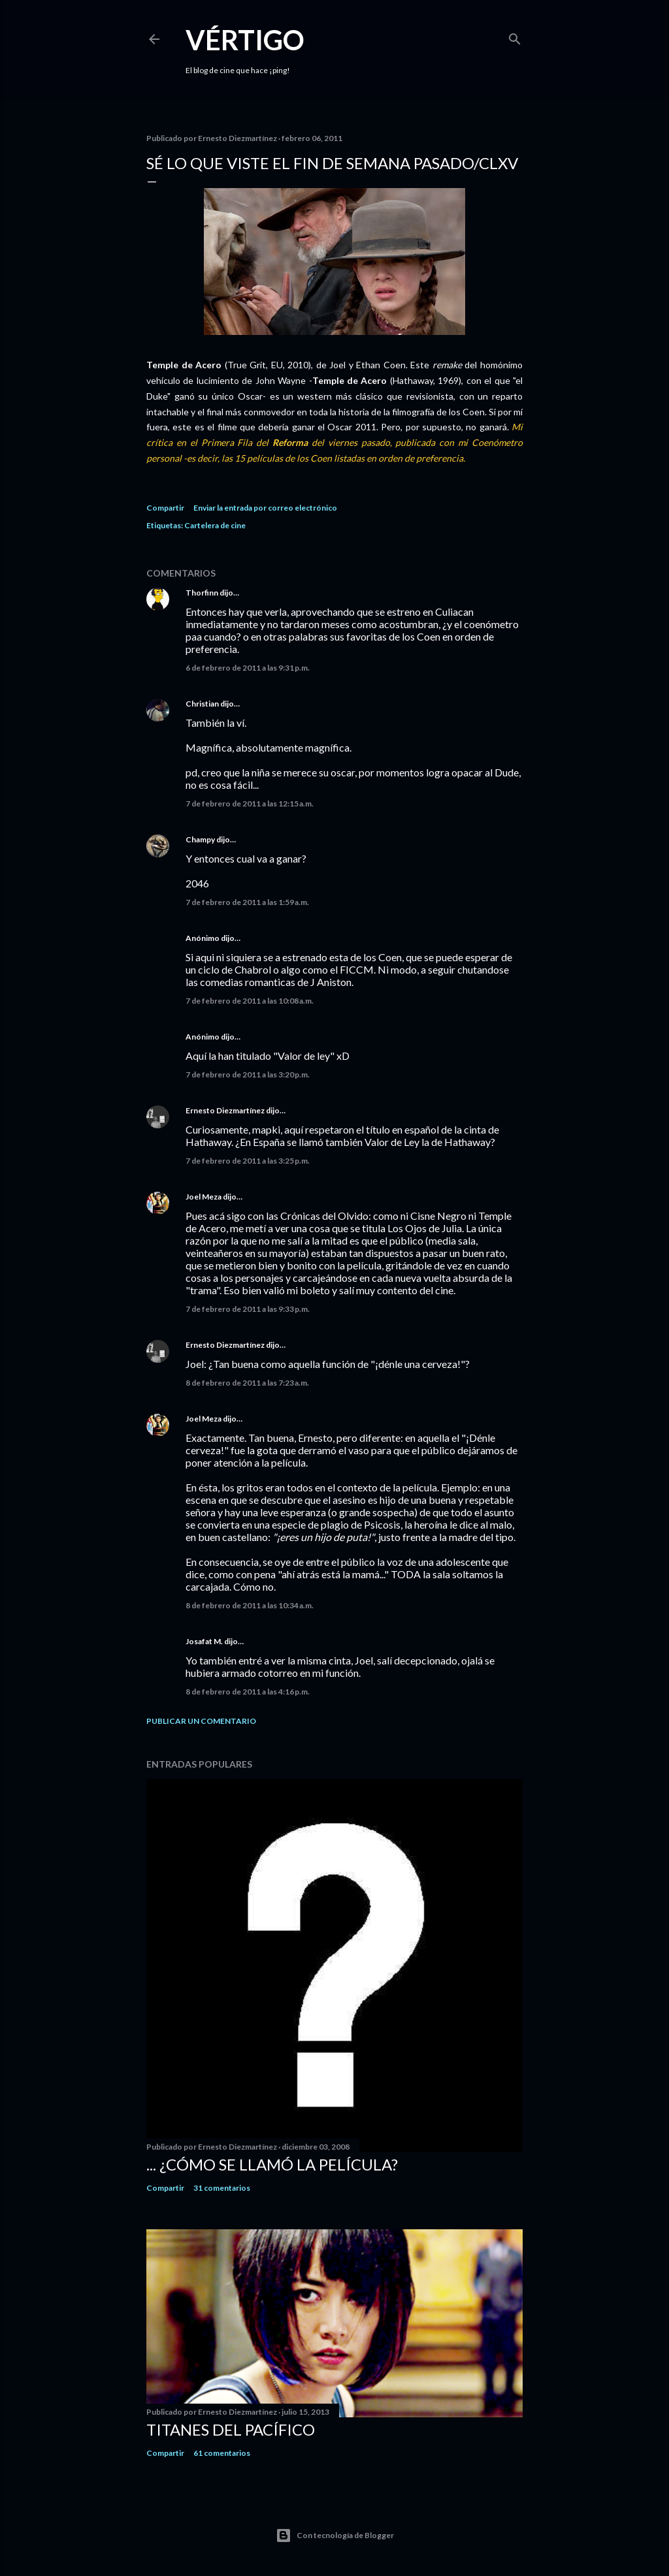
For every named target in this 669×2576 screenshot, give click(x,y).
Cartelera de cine (215, 525)
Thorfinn (202, 592)
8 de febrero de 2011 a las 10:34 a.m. (250, 1605)
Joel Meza (203, 1196)
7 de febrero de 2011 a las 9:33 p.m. (248, 1309)
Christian (202, 703)
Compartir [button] (165, 508)
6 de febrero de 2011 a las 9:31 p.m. (248, 668)
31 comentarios (221, 2188)
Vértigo (245, 40)
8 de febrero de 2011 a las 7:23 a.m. (247, 1383)
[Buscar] (515, 36)
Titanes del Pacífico (230, 2429)
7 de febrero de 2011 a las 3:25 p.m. (248, 1161)
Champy (200, 839)
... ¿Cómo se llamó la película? (272, 2164)
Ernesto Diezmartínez (225, 1110)
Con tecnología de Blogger (335, 2535)
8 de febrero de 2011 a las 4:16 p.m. (248, 1691)
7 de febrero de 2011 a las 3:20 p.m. (248, 1074)
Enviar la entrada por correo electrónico (265, 508)
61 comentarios (221, 2453)
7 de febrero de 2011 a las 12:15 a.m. (250, 803)
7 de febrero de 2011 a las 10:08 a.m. (250, 1001)
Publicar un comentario (201, 1721)
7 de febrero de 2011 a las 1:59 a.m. (247, 902)
